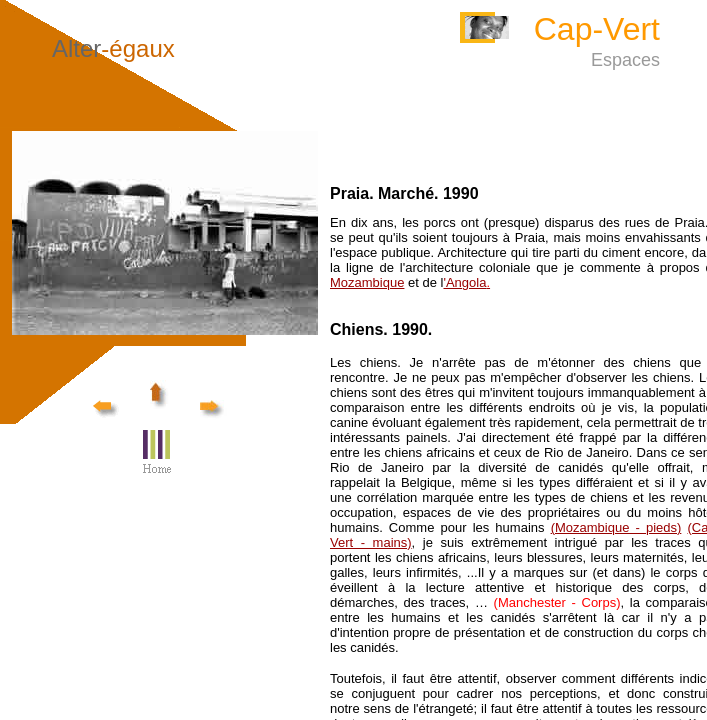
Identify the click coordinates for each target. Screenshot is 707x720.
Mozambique (367, 282)
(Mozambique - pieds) (616, 527)
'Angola (466, 282)
